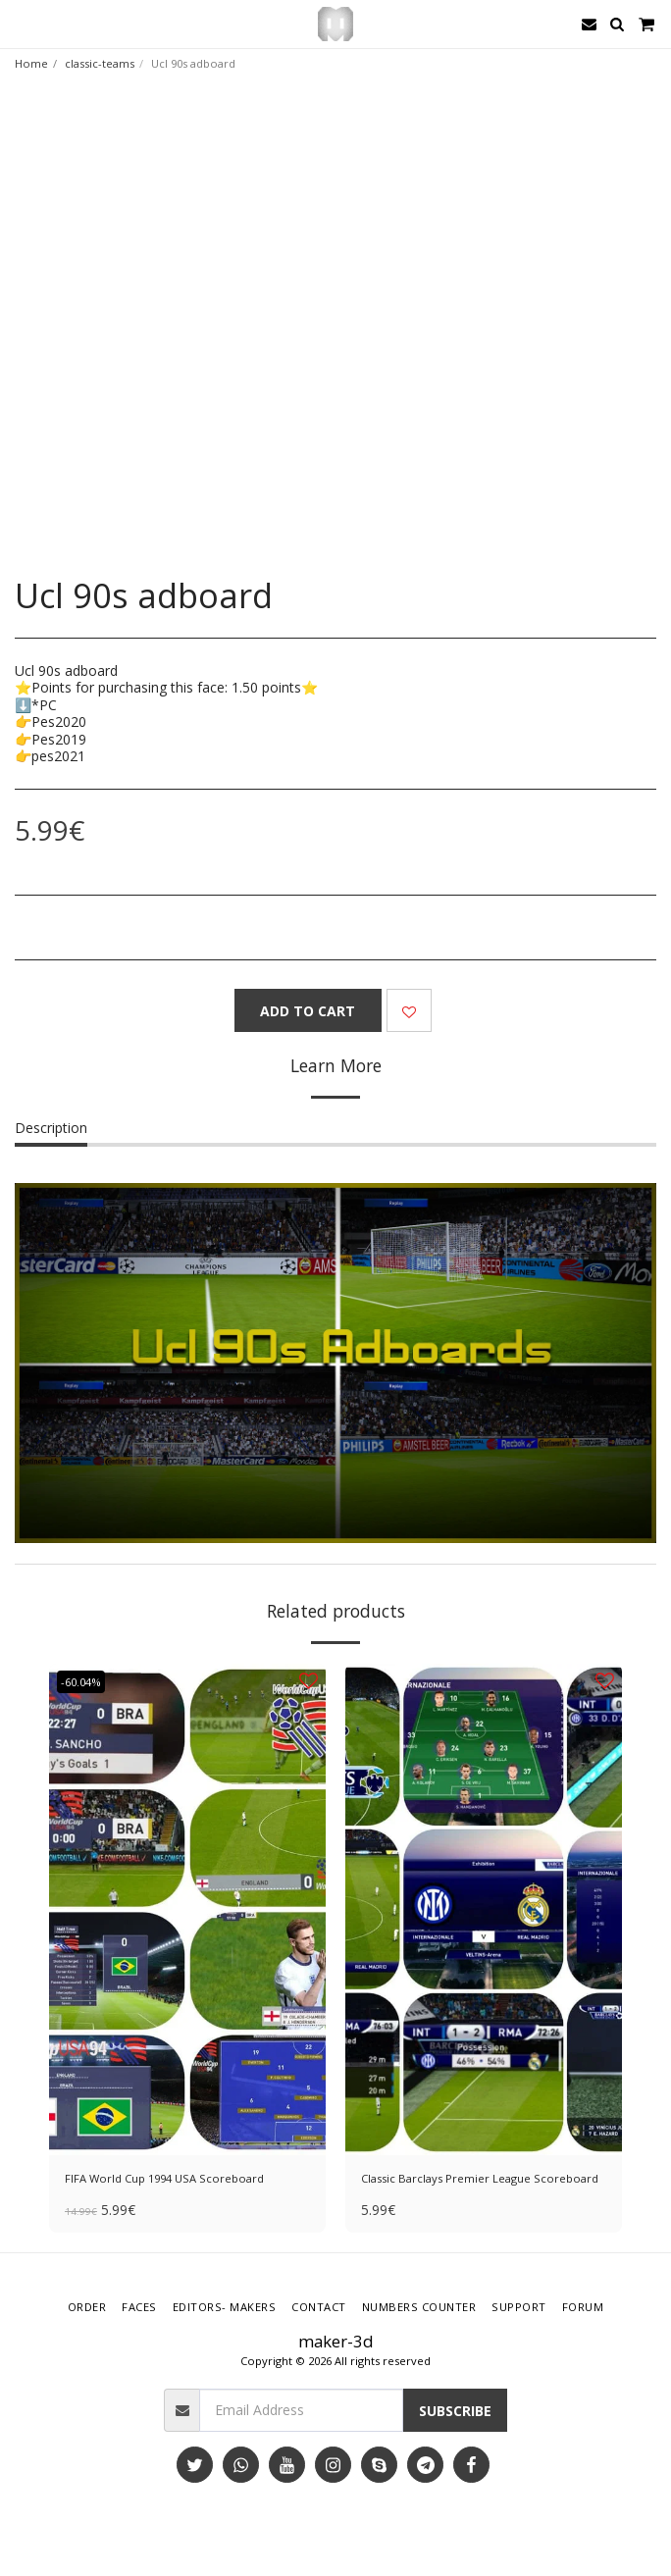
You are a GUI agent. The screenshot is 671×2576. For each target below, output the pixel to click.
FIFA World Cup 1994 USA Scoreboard (164, 2178)
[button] (21, 23)
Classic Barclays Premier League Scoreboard (479, 2178)
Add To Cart (307, 1011)
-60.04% (81, 1681)
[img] (187, 1909)
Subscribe (455, 2410)
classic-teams (99, 63)
